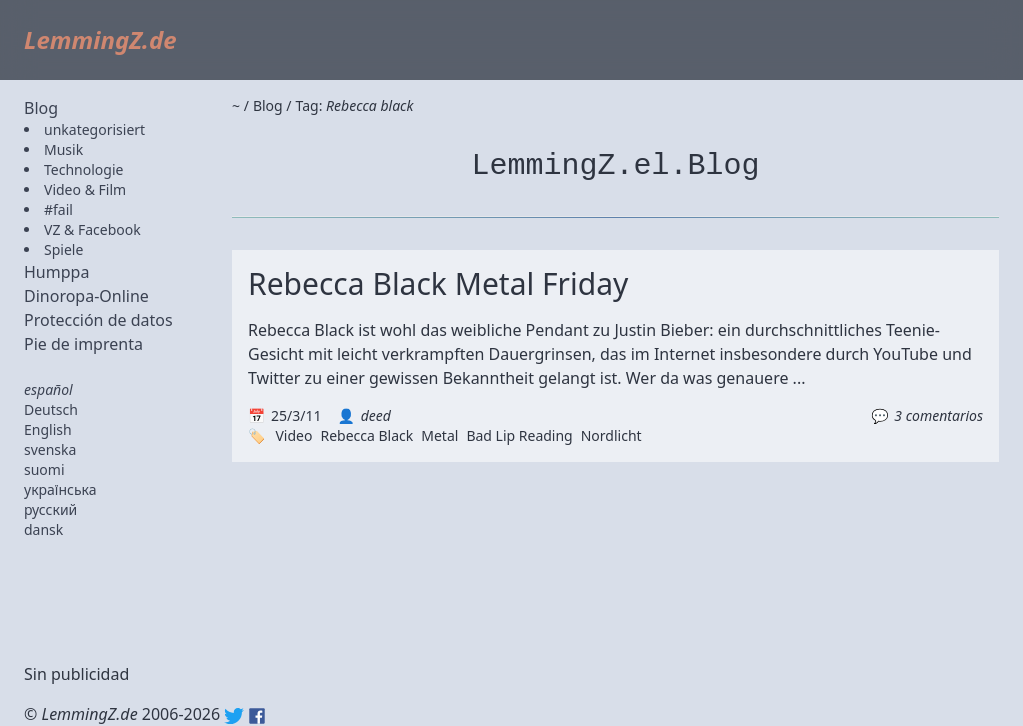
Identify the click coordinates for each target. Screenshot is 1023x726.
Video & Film (85, 189)
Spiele (63, 249)
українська (60, 489)
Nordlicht (611, 435)
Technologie (83, 169)
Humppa (56, 272)
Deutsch (51, 409)
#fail (58, 209)
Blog (41, 108)
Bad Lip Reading (519, 435)
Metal (439, 435)
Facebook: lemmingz (257, 716)
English (48, 429)
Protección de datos (98, 320)
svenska (50, 449)
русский (50, 509)
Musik (63, 149)
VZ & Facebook (92, 229)
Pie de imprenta (83, 344)
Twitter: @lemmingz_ (234, 716)
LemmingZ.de (100, 39)
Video (293, 435)
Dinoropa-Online (86, 296)
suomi (44, 469)
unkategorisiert (94, 129)
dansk (43, 529)
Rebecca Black (366, 435)
